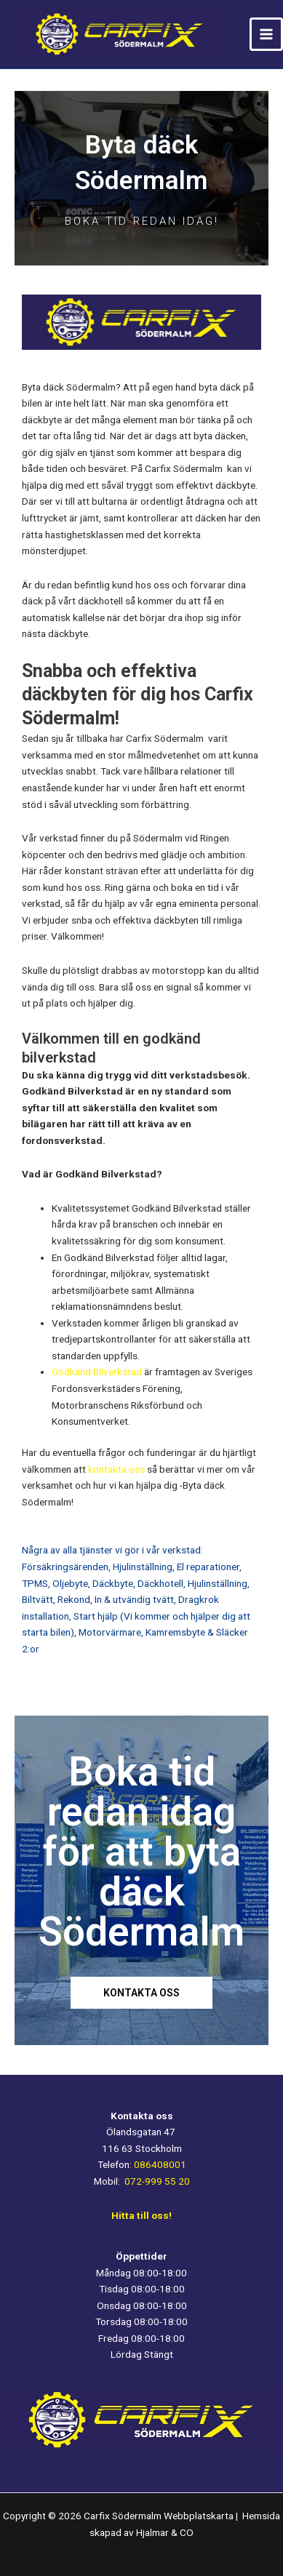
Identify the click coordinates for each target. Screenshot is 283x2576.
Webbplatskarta (200, 2515)
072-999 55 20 (157, 2181)
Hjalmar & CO (164, 2532)
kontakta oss (116, 1469)
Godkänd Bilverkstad (97, 1371)
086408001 (160, 2164)
